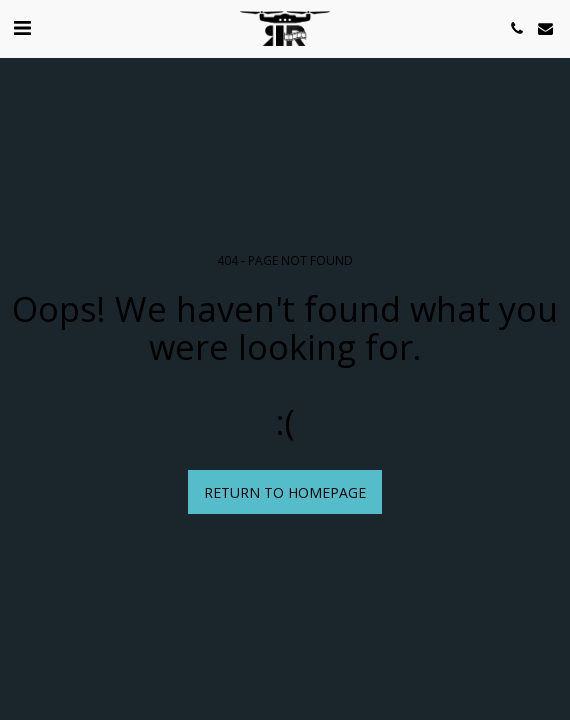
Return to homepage (285, 492)
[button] (22, 27)
